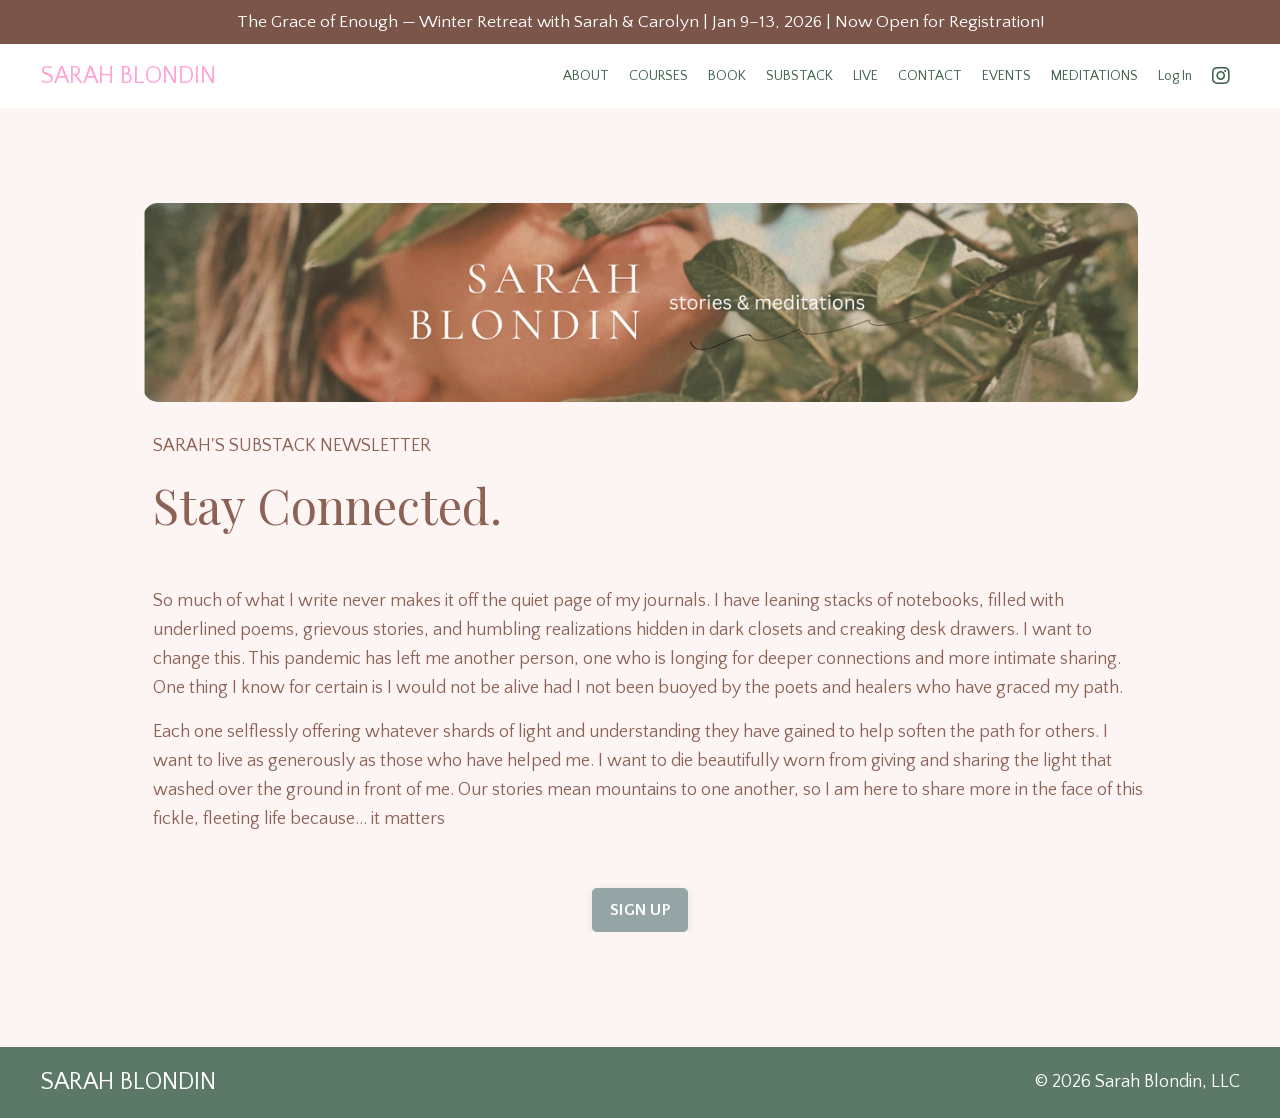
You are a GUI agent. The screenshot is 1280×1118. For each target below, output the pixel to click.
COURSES (658, 77)
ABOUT (586, 77)
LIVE (865, 77)
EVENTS (1006, 77)
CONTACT (930, 77)
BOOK (727, 77)
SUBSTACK (799, 77)
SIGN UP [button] (640, 910)
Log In (1175, 77)
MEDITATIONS (1094, 77)
